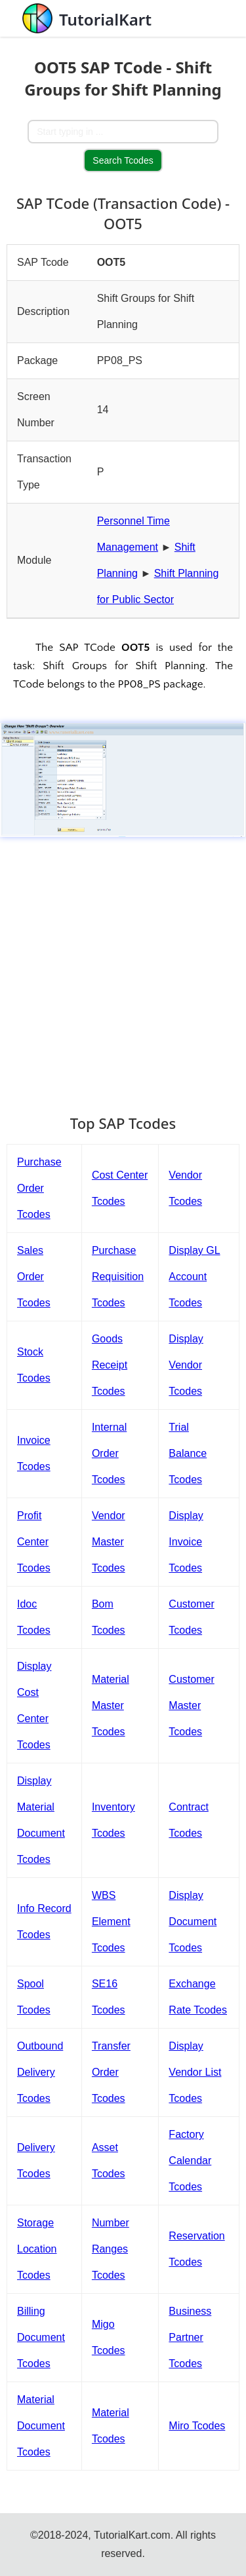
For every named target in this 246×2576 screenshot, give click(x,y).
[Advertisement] (123, 969)
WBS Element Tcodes (111, 1921)
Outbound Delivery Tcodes (40, 2072)
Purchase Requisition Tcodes (118, 1276)
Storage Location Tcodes (37, 2249)
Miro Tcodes (197, 2425)
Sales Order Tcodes (34, 1276)
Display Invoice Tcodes (186, 1541)
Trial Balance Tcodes (188, 1453)
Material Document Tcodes (41, 2425)
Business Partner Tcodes (190, 2337)
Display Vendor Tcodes (186, 1365)
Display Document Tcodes (192, 1921)
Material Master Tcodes (110, 1705)
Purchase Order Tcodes (39, 1188)
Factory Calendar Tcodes (190, 2160)
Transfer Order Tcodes (111, 2072)
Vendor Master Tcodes (108, 1541)
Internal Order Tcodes (109, 1453)
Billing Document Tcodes (41, 2337)
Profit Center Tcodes (34, 1541)
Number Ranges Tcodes (110, 2249)
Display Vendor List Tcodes (195, 2072)
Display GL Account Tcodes (194, 1276)
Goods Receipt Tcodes (109, 1365)
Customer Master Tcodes (191, 1705)
